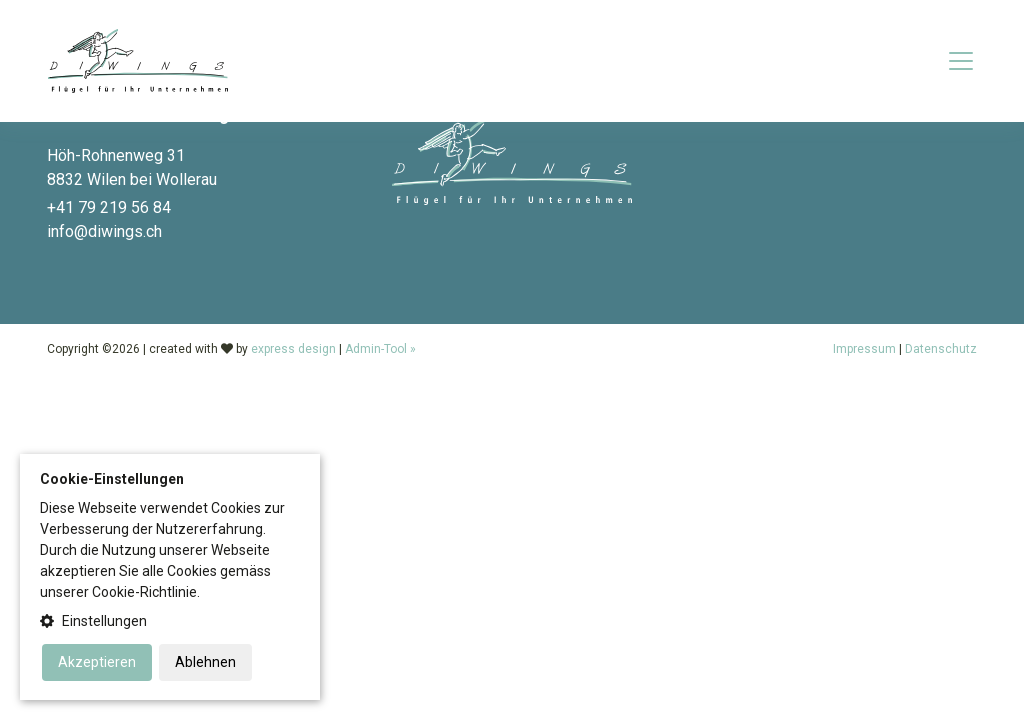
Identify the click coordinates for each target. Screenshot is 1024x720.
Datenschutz (941, 349)
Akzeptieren (97, 662)
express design (293, 349)
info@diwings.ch (104, 231)
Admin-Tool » (380, 349)
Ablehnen (205, 662)
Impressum (864, 349)
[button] (170, 621)
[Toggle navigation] (961, 61)
